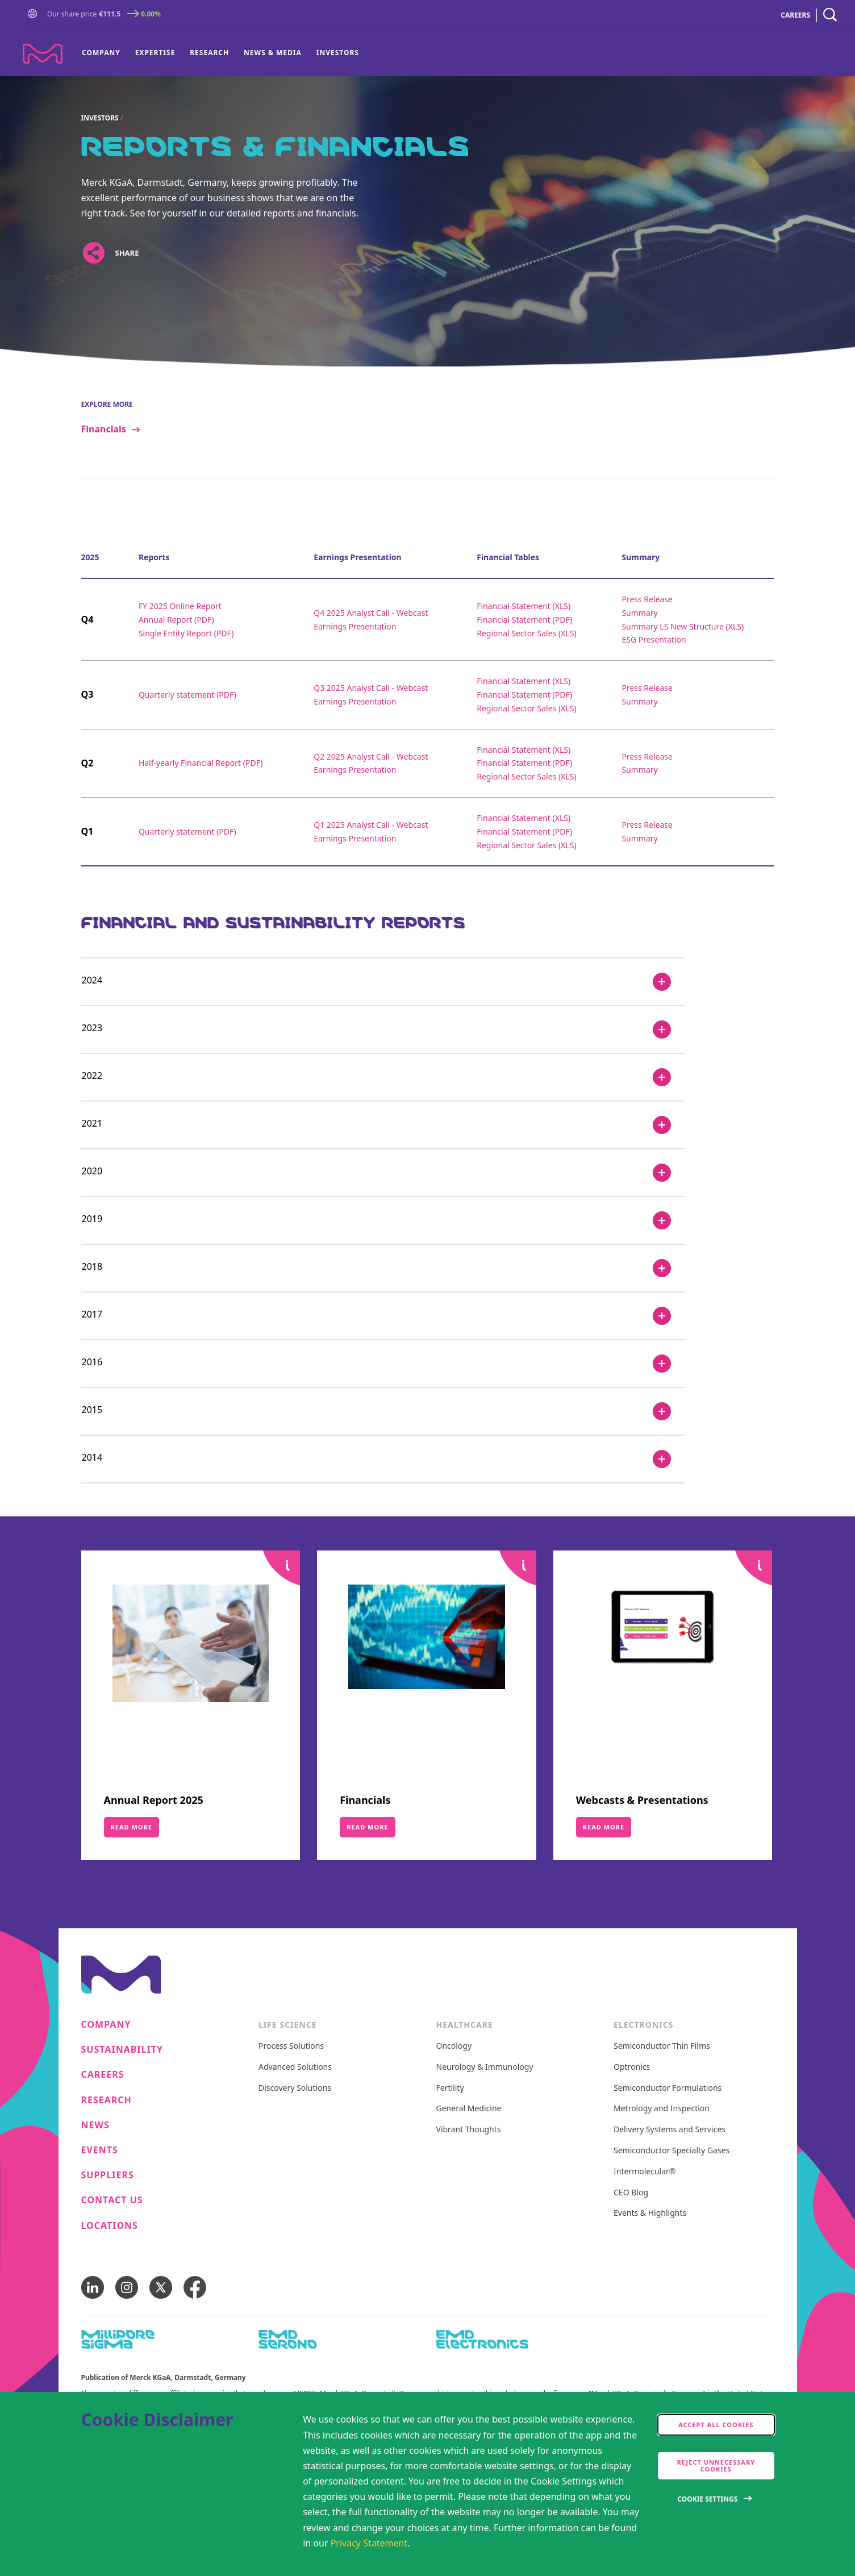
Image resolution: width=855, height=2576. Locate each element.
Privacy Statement (369, 2543)
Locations (109, 2225)
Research (209, 52)
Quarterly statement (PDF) (187, 694)
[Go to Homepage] (34, 15)
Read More (131, 1827)
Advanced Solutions (295, 2067)
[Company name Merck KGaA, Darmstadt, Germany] (42, 54)
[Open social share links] (94, 253)
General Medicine (469, 2109)
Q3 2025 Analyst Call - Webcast (371, 687)
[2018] (383, 1268)
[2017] (383, 1316)
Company (101, 52)
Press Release (647, 599)
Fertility (450, 2088)
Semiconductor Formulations (667, 2088)
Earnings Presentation (355, 626)
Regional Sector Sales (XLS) (526, 633)
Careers (102, 2074)
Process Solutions (291, 2046)
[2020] (383, 1172)
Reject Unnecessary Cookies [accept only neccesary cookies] (716, 2465)
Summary (639, 612)
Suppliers (107, 2175)
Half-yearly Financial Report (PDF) (201, 762)
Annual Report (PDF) (176, 619)
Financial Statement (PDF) (524, 619)
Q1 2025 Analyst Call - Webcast (371, 824)
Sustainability (122, 2049)
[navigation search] (830, 15)
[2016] (383, 1363)
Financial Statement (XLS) (523, 606)
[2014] (383, 1459)
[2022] (383, 1077)
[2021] (383, 1125)
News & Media (273, 52)
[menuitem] (105, 53)
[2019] (383, 1220)
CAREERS (795, 15)
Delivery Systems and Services (669, 2130)
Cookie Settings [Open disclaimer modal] (707, 2499)
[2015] (383, 1411)
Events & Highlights (650, 2213)
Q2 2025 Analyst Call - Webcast (371, 756)
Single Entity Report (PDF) (186, 633)
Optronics (632, 2067)
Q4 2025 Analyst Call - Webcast (371, 612)
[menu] (220, 53)
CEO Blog (631, 2193)
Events (99, 2150)
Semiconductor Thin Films (662, 2046)
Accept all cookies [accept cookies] (715, 2424)
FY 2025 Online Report (180, 606)
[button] (34, 14)
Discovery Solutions (294, 2088)
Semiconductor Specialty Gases (671, 2151)
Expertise (155, 52)
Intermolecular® (644, 2172)
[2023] (383, 1029)
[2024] (383, 981)
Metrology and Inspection (662, 2109)
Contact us (112, 2200)
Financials (103, 429)
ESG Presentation (654, 639)
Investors (337, 52)
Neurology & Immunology (484, 2067)
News (95, 2125)
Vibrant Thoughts (468, 2130)
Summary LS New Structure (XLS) (683, 626)
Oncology (454, 2046)
